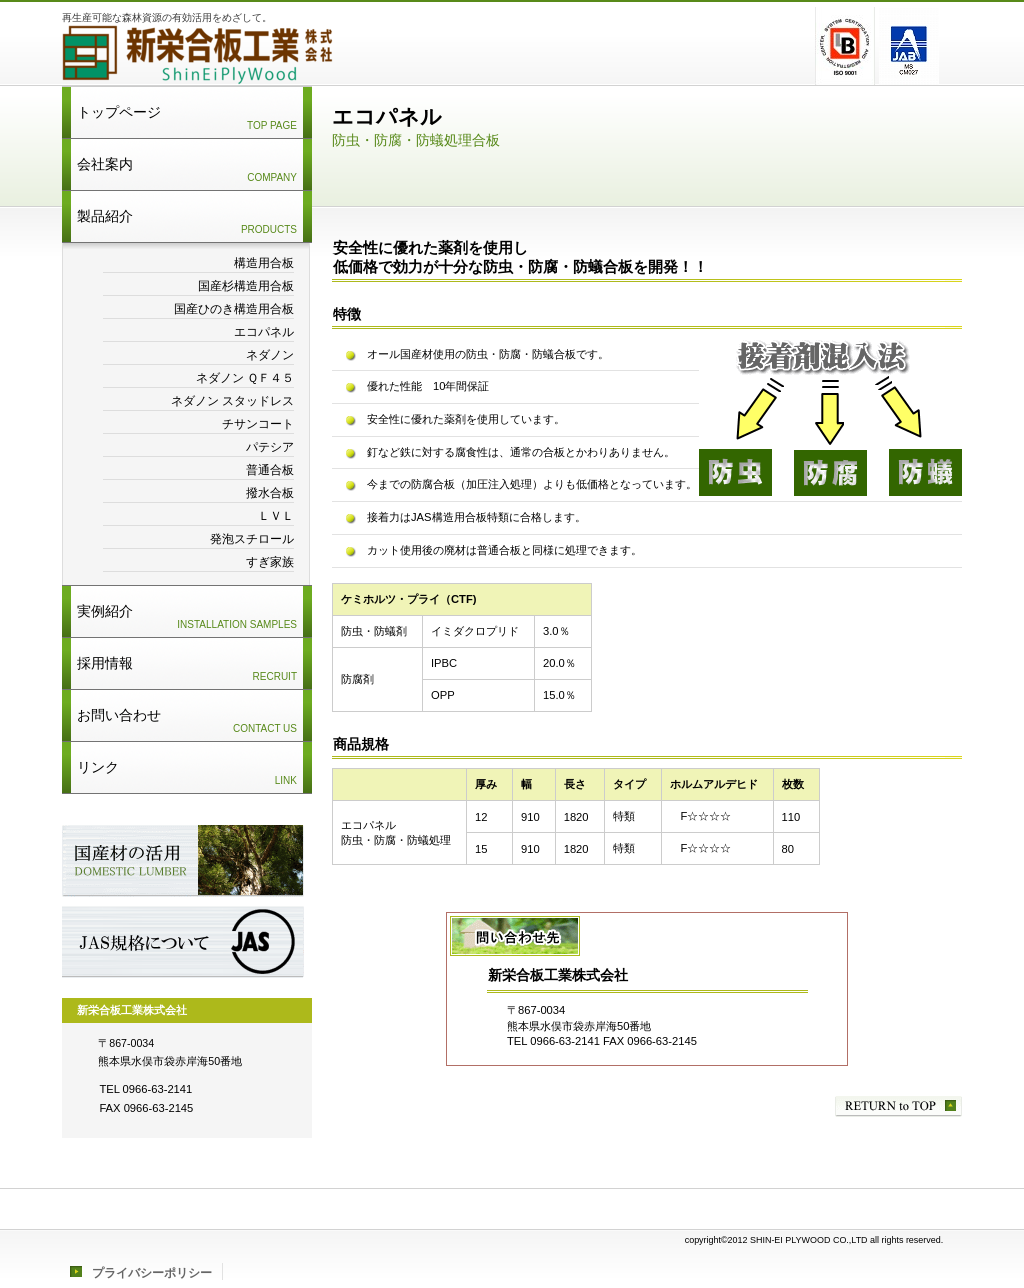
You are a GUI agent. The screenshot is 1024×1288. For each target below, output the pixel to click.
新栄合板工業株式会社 (312, 55)
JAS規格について (183, 942)
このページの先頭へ (898, 1106)
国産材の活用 (183, 861)
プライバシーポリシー (152, 1273)
